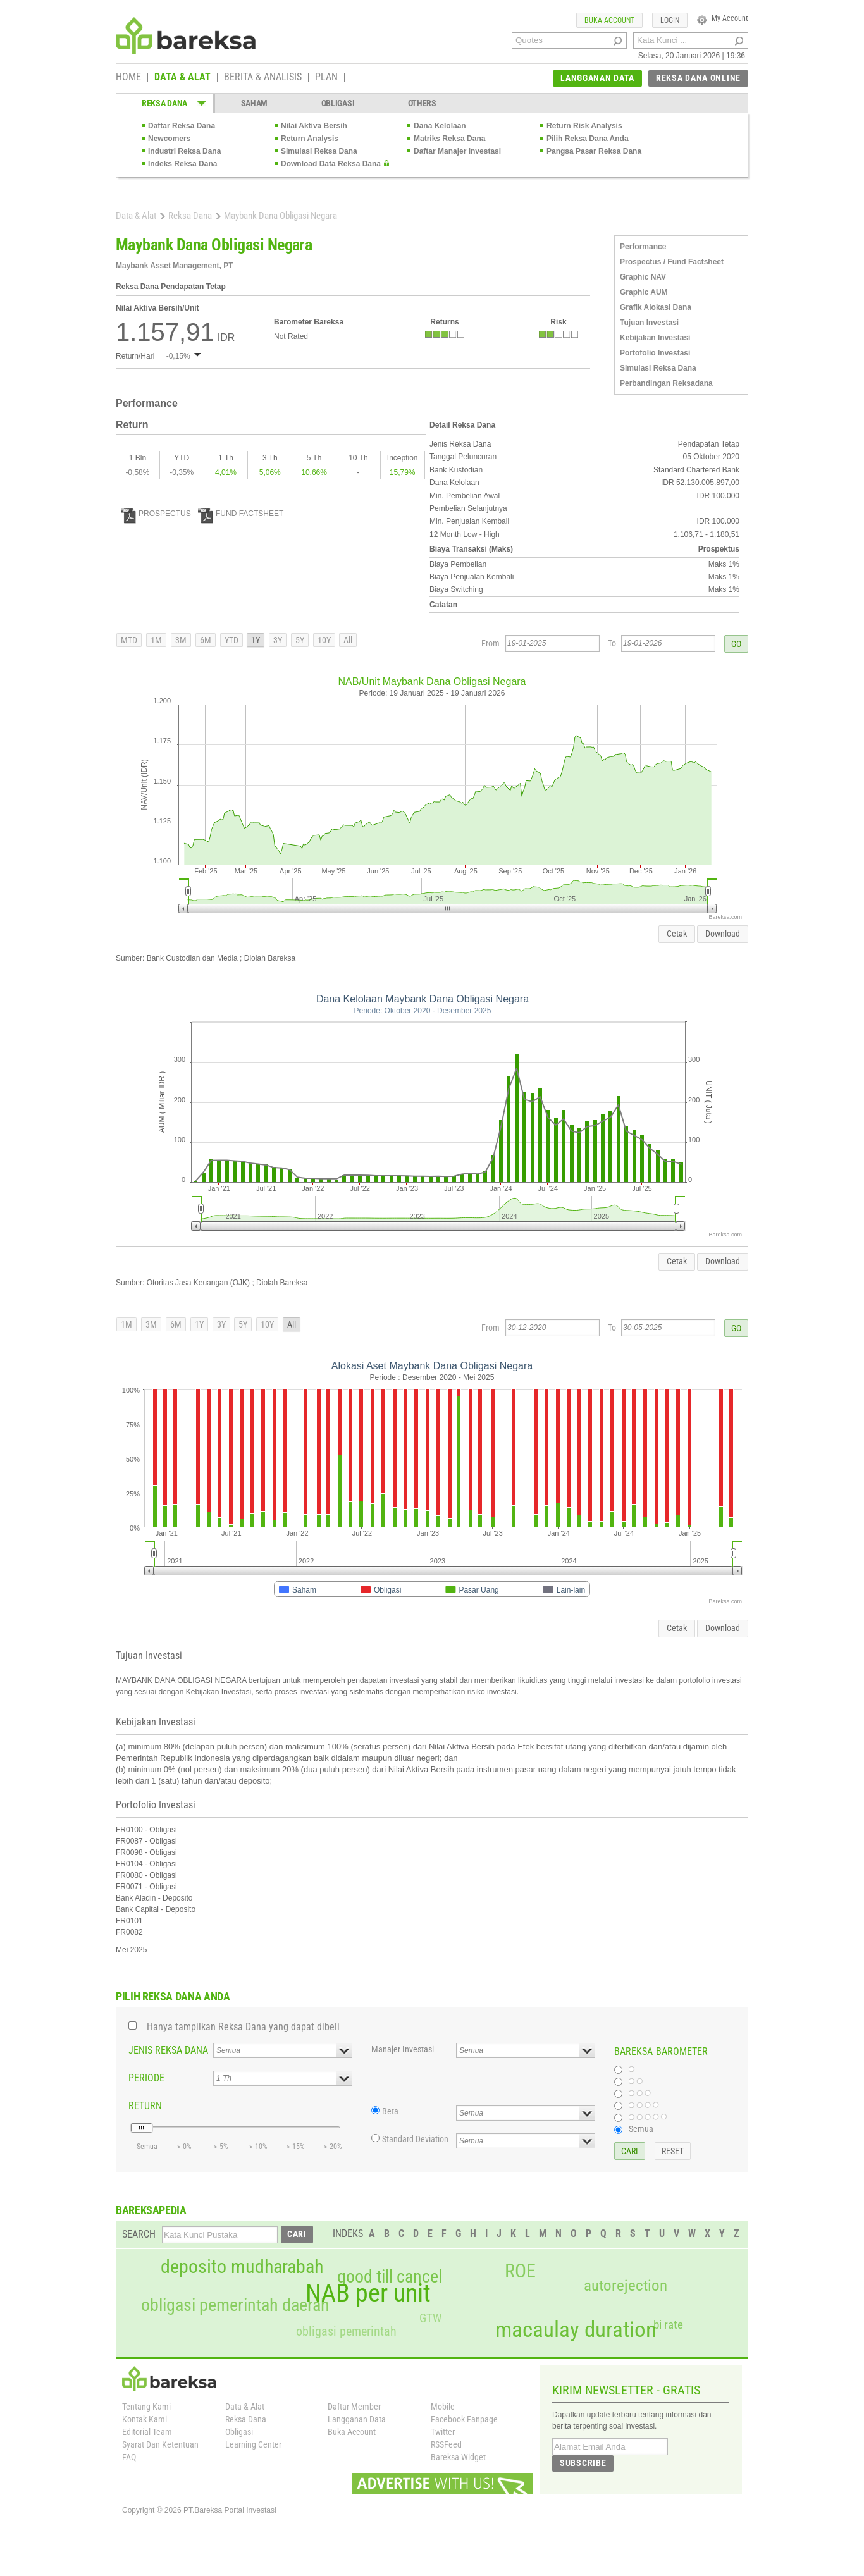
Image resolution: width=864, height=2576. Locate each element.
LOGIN (669, 20)
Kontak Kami (144, 2419)
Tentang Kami (146, 2406)
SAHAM (254, 103)
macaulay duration (576, 2330)
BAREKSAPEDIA (151, 2210)
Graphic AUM (644, 292)
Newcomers (169, 138)
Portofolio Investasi (655, 352)
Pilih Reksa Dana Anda (587, 138)
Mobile (443, 2406)
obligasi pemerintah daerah (235, 2305)
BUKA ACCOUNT (609, 20)
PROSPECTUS (156, 513)
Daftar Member (354, 2406)
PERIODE (146, 2078)
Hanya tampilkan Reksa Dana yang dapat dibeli (243, 2027)
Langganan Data (357, 2419)
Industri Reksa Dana (184, 151)
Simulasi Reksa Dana (319, 151)
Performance (643, 246)
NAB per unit (368, 2293)
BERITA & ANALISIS (263, 77)
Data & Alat (136, 215)
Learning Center (253, 2444)
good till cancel (389, 2277)
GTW (430, 2318)
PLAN (326, 77)
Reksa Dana (190, 215)
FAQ (129, 2457)
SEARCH (139, 2234)
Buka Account (352, 2432)
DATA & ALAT (182, 77)
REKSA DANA (164, 103)
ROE (520, 2271)
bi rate (668, 2325)
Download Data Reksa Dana (331, 163)
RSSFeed (446, 2444)
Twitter (443, 2432)
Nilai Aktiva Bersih (314, 125)
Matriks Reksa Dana (449, 138)
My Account (722, 18)
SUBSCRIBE (583, 2463)
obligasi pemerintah (346, 2331)
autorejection (625, 2285)
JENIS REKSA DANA (168, 2050)
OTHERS (422, 103)
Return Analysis (309, 138)
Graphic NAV (643, 277)
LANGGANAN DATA (597, 78)
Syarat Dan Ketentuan (160, 2444)
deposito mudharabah (242, 2266)
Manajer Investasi (402, 2049)
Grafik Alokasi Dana (655, 307)
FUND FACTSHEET (240, 513)
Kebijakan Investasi (655, 337)
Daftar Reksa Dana (181, 125)
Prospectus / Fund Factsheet (672, 261)
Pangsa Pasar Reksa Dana (593, 151)
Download (722, 933)
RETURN (145, 2106)
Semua (641, 2129)
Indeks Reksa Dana (182, 163)
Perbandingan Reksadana (666, 383)
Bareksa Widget (458, 2457)
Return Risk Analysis (584, 125)
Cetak (677, 933)
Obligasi (239, 2432)
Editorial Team (147, 2432)
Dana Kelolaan (440, 125)
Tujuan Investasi (649, 322)
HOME (128, 77)
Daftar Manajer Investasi (457, 151)
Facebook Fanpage (464, 2419)
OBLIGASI (338, 103)
